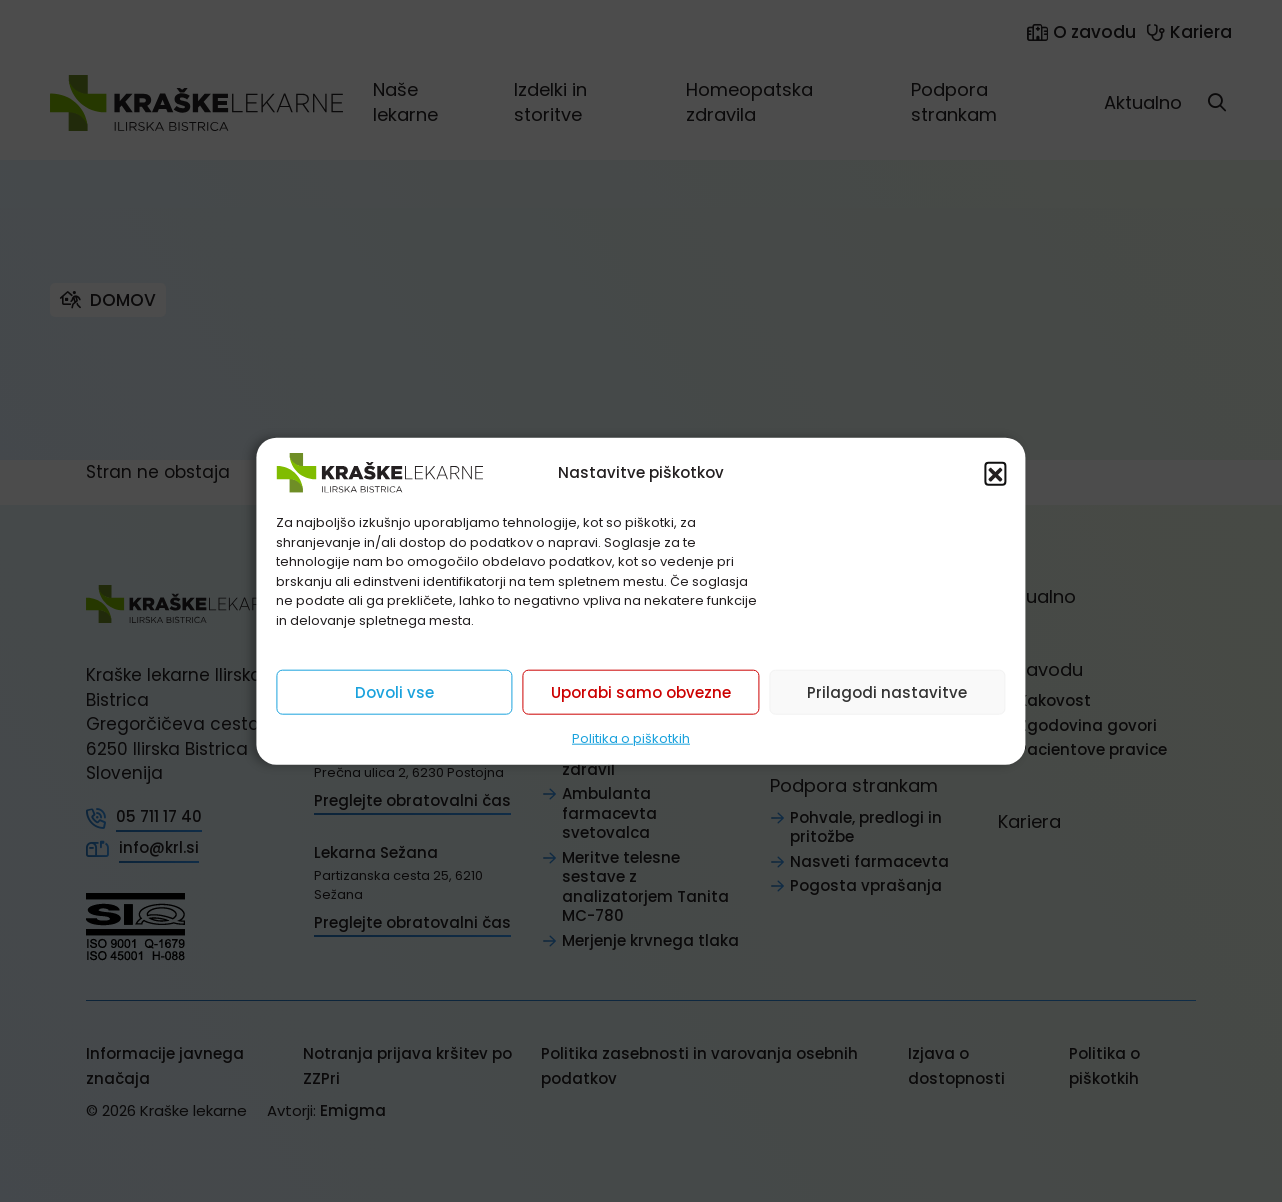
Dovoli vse (394, 691)
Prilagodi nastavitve (887, 691)
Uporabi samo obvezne (641, 691)
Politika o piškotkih (631, 738)
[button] (996, 473)
